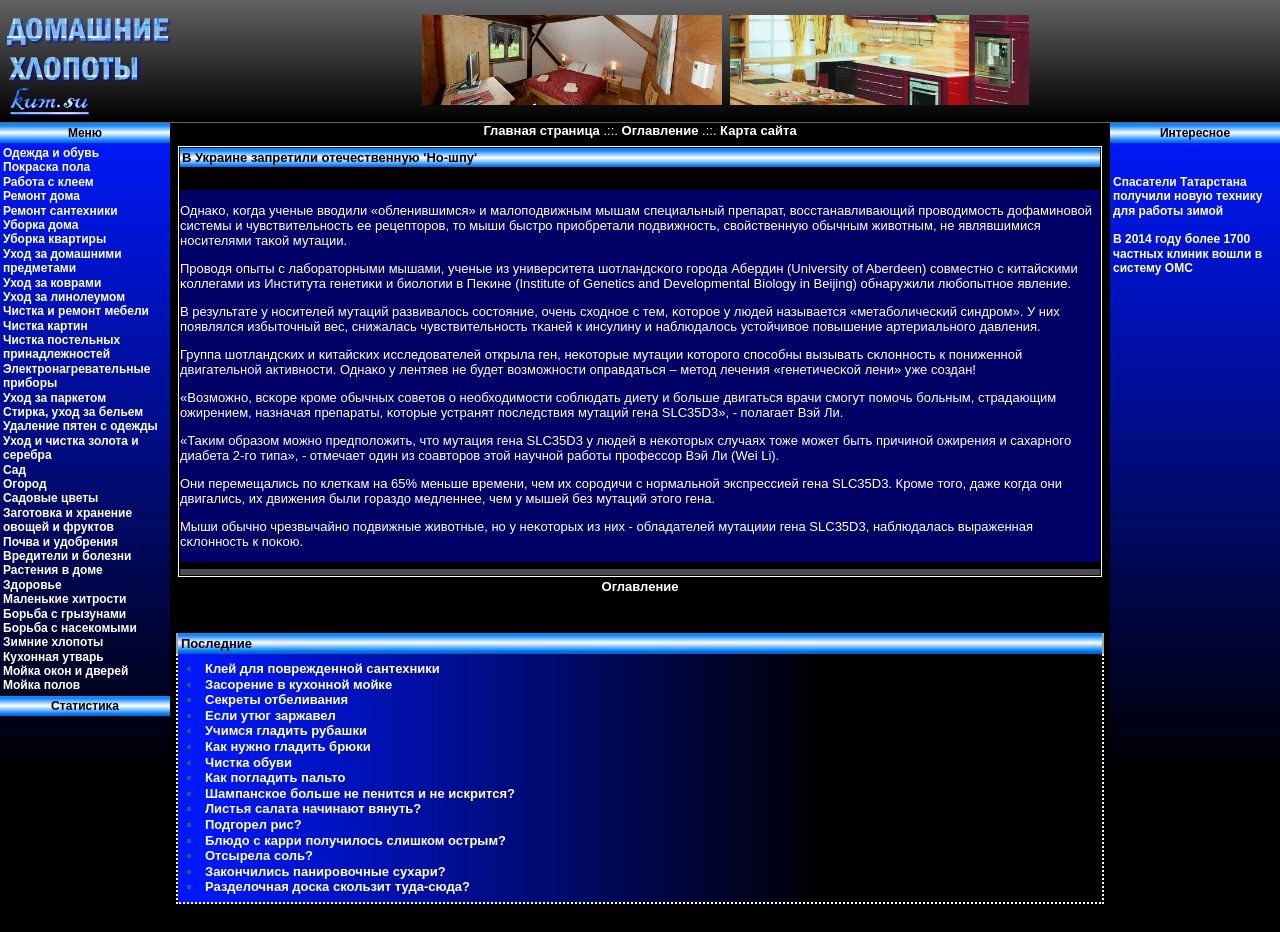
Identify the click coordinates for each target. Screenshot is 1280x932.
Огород (25, 484)
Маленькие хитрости (64, 599)
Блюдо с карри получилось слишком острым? (355, 840)
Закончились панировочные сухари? (325, 871)
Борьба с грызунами (64, 614)
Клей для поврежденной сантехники (322, 668)
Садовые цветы (50, 498)
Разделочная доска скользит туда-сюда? (337, 886)
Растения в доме (53, 570)
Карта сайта (758, 130)
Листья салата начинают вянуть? (313, 808)
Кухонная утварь (53, 657)
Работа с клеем (48, 182)
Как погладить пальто (275, 777)
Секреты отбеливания (276, 699)
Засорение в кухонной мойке (298, 684)
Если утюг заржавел (270, 715)
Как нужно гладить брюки (288, 746)
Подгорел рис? (253, 824)
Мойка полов (41, 685)
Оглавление (660, 130)
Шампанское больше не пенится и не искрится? (360, 793)
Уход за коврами (52, 283)
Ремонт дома (41, 196)
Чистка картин (45, 326)
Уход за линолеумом (64, 297)
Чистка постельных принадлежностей (61, 347)
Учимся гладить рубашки (286, 730)
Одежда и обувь (51, 153)
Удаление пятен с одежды (80, 426)
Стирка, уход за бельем (73, 412)
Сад (14, 470)
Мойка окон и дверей (65, 671)
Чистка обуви (248, 762)
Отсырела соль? (259, 855)
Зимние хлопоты (53, 642)
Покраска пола (46, 167)
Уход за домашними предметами (62, 261)
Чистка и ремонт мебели (76, 311)
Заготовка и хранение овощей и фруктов (67, 520)
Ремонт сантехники (60, 211)
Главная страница (541, 130)
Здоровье (32, 585)
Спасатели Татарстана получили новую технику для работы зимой (1187, 196)
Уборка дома (40, 225)
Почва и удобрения (60, 542)
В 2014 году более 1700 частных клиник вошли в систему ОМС (1187, 253)
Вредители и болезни (67, 556)
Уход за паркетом (54, 398)
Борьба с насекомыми (70, 628)
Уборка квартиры (54, 239)
